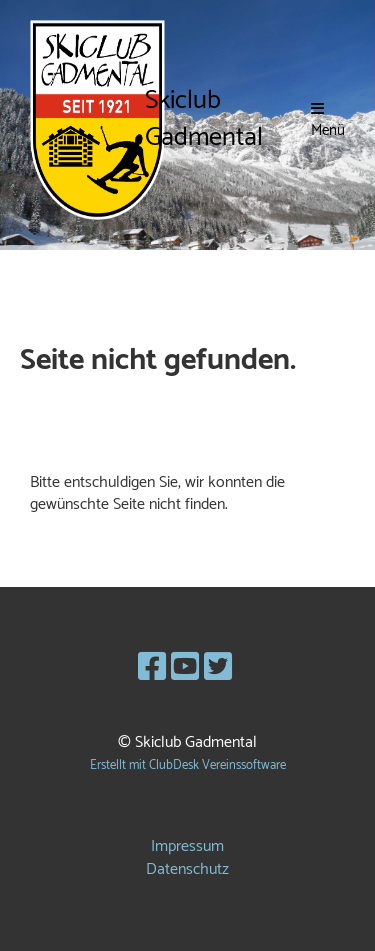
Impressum (187, 846)
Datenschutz (187, 869)
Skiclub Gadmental (204, 120)
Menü (328, 121)
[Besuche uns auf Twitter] (218, 669)
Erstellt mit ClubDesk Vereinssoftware (188, 765)
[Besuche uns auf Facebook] (152, 669)
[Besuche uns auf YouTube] (185, 669)
